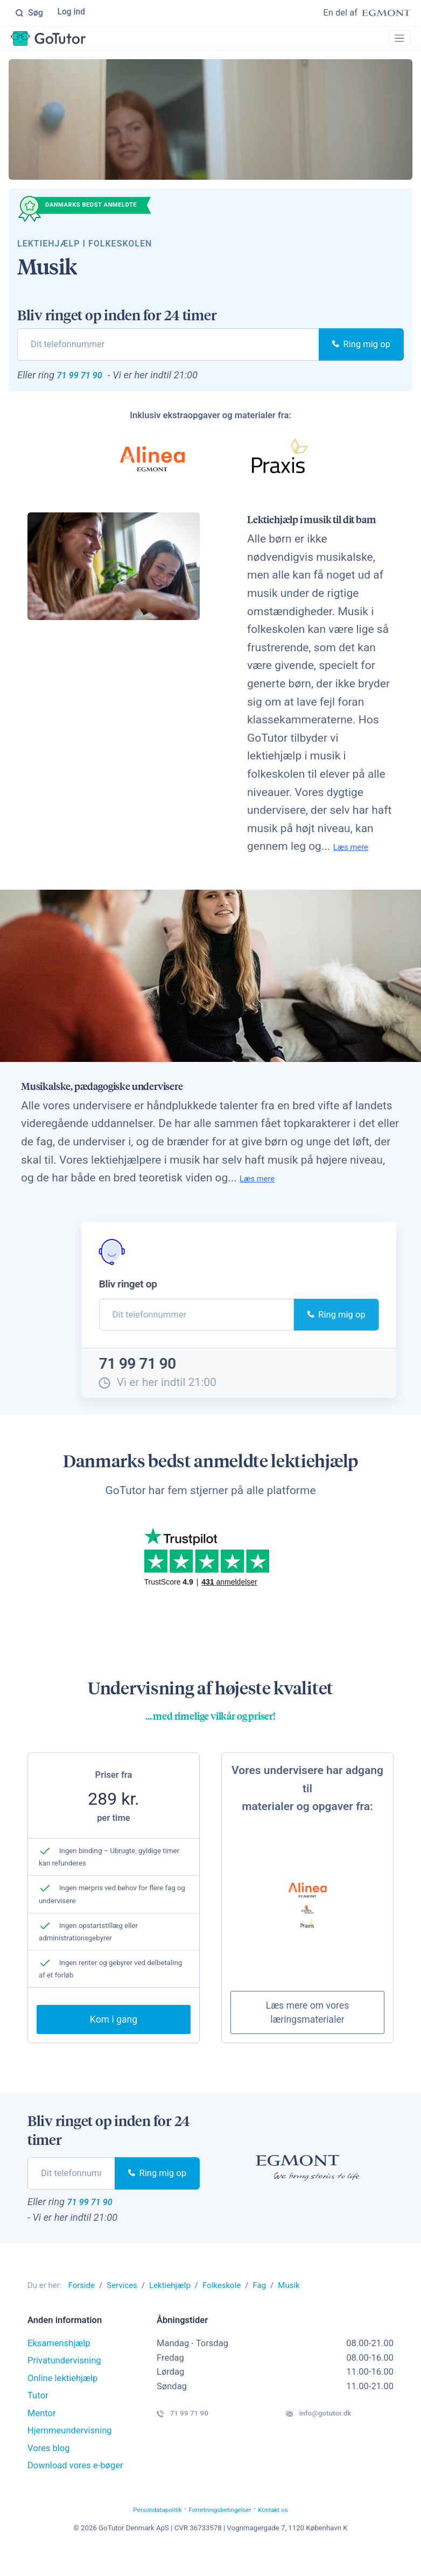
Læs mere (358, 855)
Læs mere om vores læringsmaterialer (307, 2030)
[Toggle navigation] (395, 41)
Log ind (72, 13)
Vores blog (48, 2471)
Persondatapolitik (138, 2531)
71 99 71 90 (89, 381)
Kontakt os (296, 2531)
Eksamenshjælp (58, 2366)
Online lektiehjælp (62, 2401)
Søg (29, 13)
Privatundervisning (64, 2383)
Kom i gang (113, 2038)
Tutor (37, 2418)
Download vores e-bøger (75, 2488)
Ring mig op (361, 349)
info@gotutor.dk (337, 2439)
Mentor (41, 2436)
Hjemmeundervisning (69, 2453)
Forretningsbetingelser (223, 2531)
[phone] (168, 349)
